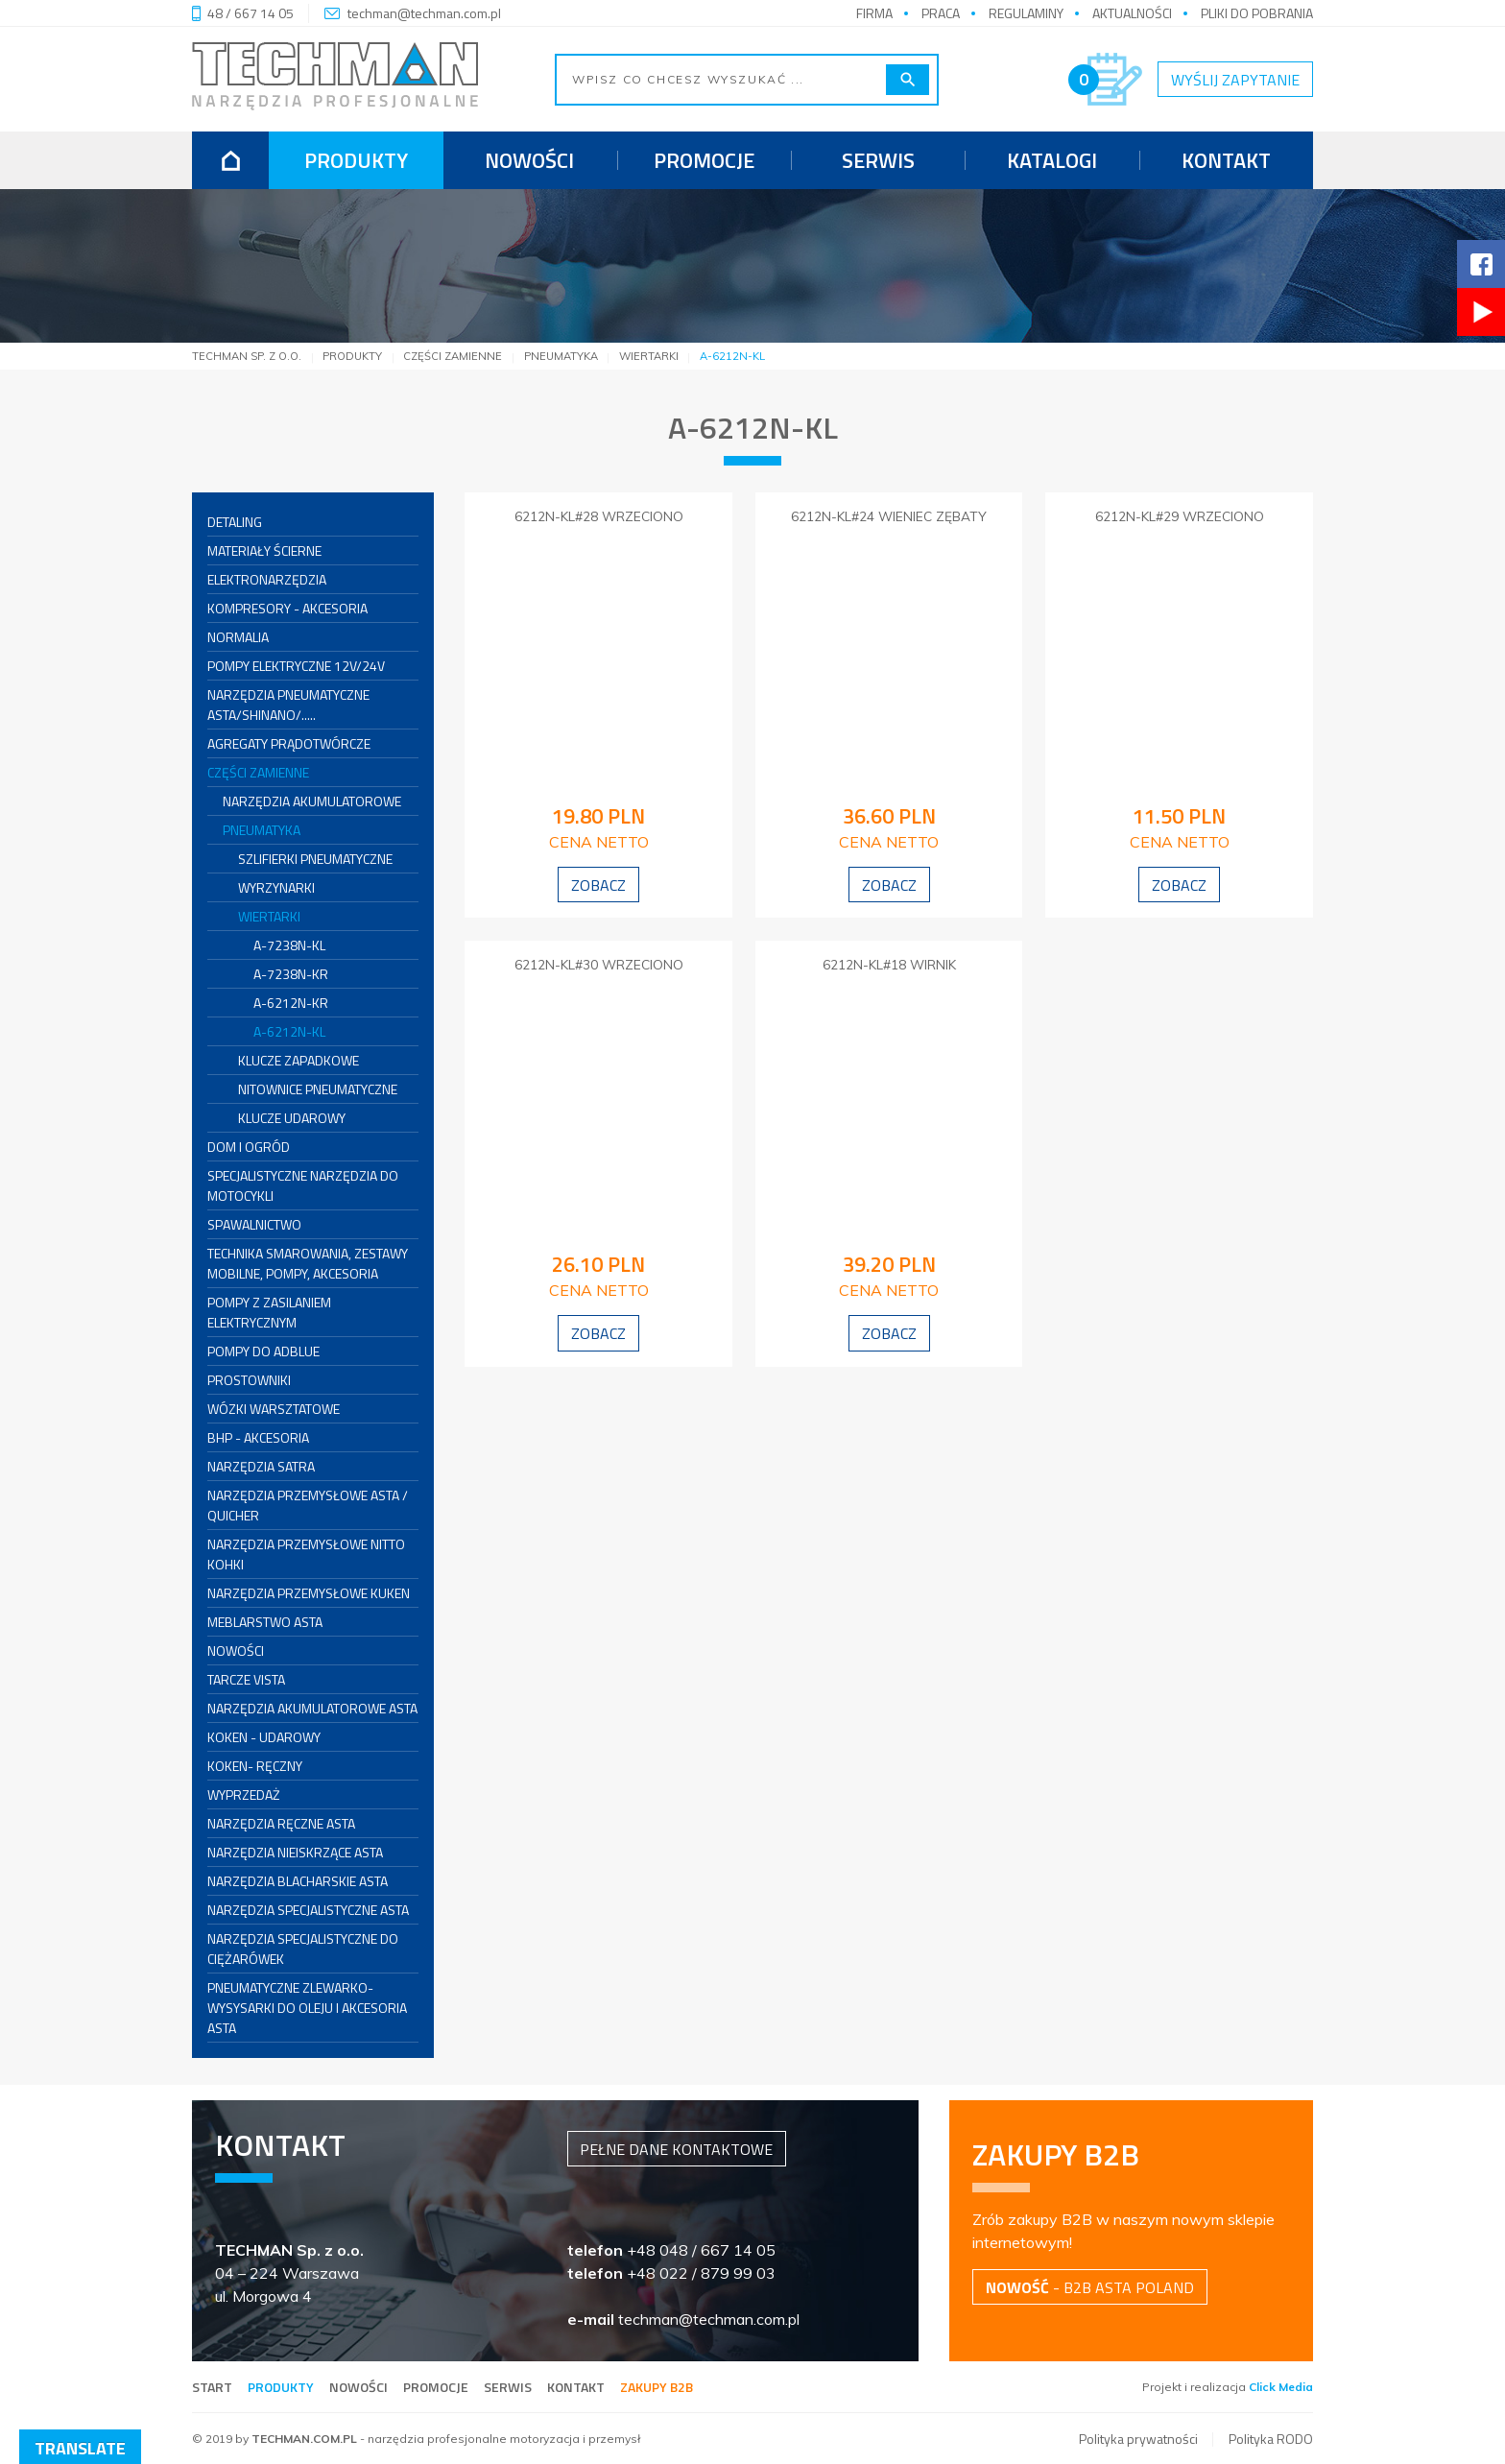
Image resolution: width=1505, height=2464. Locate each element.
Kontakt (1226, 160)
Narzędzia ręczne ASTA (281, 1823)
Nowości (529, 160)
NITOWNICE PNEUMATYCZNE (317, 1089)
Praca (940, 13)
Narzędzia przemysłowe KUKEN (308, 1593)
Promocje (704, 160)
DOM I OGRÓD (248, 1146)
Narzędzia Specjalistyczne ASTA (308, 1910)
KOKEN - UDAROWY (264, 1737)
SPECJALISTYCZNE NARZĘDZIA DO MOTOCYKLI (302, 1185)
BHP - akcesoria (258, 1437)
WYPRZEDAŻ (243, 1794)
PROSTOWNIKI (249, 1380)
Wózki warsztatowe (273, 1409)
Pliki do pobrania (1257, 13)
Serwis (878, 160)
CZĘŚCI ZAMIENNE (258, 772)
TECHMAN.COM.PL (304, 2438)
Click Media (1281, 2387)
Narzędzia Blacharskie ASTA (297, 1881)
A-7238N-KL (289, 945)
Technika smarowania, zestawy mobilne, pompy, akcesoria (307, 1263)
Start (212, 2387)
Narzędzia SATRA (261, 1466)
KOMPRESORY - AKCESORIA (287, 608)
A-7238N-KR (290, 974)
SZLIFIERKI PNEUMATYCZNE (315, 859)
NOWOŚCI (235, 1650)
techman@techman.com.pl (424, 13)
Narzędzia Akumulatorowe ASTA (312, 1708)
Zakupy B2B (656, 2387)
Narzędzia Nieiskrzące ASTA (295, 1852)
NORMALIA (238, 637)
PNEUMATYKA (261, 830)
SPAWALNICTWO (254, 1224)
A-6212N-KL (289, 1031)
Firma (874, 13)
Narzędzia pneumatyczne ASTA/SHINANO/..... (288, 704)
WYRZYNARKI (276, 887)
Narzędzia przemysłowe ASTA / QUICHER (307, 1505)
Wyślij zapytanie (1235, 79)
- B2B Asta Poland (1090, 2287)
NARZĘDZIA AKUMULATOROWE (312, 801)
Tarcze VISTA (246, 1679)
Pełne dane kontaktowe (676, 2149)
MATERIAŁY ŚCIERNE (264, 550)
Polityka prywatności (1138, 2438)
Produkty (356, 160)
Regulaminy (1026, 13)
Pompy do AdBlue (263, 1351)
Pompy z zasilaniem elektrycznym (269, 1312)
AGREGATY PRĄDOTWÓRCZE (288, 743)
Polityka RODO (1271, 2438)
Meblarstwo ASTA (264, 1622)
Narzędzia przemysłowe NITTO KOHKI (306, 1554)
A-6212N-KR (290, 1003)
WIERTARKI (269, 916)
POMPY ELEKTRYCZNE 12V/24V (296, 666)
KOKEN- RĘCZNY (254, 1766)
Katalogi (1052, 160)
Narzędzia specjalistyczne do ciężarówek (302, 1948)
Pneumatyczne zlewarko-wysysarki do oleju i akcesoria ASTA (307, 2007)
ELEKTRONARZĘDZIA (266, 579)
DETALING (234, 522)
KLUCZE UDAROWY (292, 1118)
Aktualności (1132, 13)
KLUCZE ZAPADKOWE (298, 1060)
